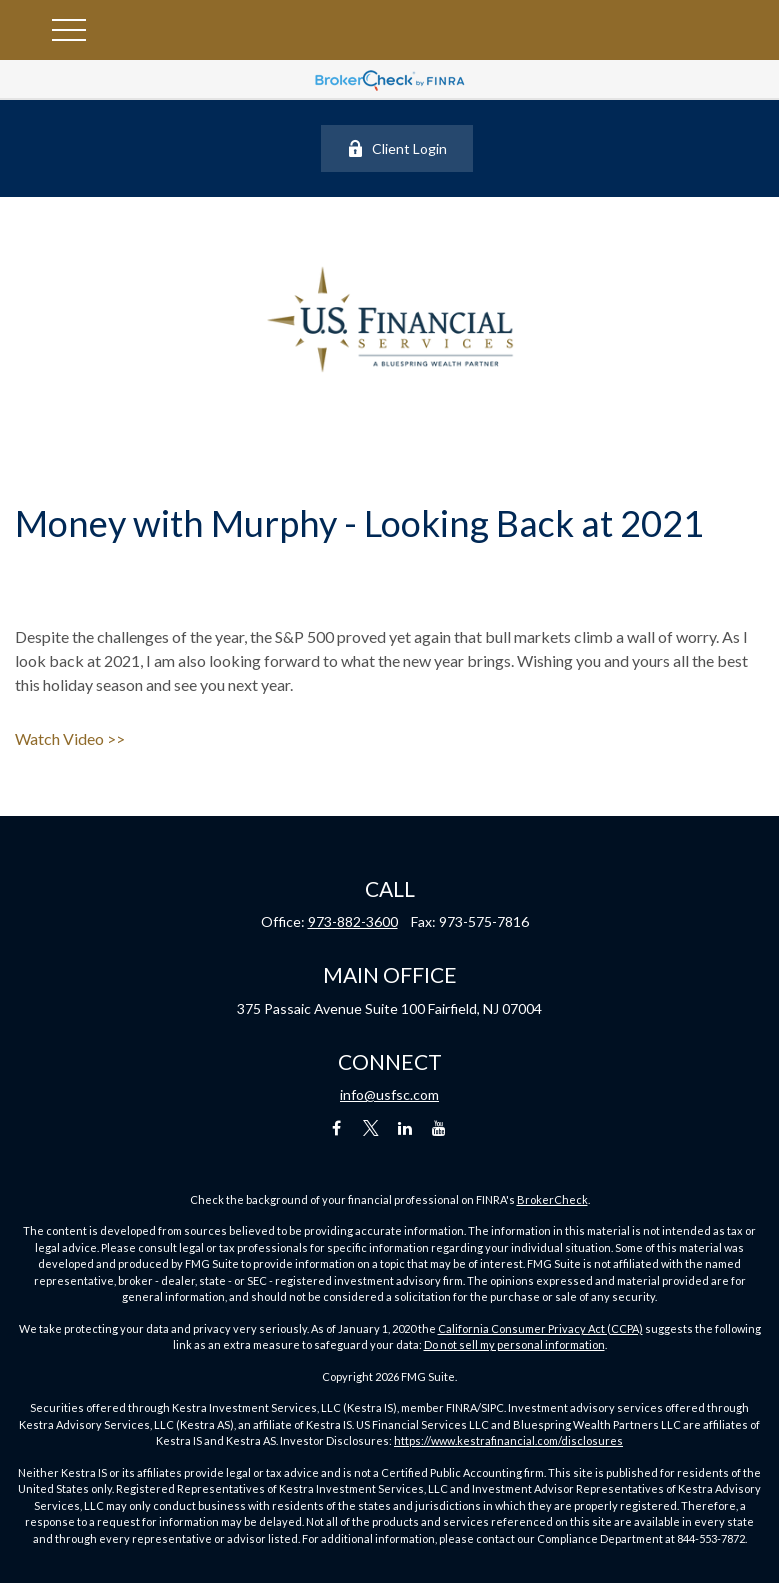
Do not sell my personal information (514, 1344)
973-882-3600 (353, 921)
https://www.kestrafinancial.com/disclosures (508, 1440)
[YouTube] (438, 1128)
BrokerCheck (552, 1199)
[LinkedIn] (404, 1128)
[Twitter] (370, 1128)
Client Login (397, 148)
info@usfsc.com (389, 1094)
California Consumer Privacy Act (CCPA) (540, 1328)
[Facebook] (336, 1128)
